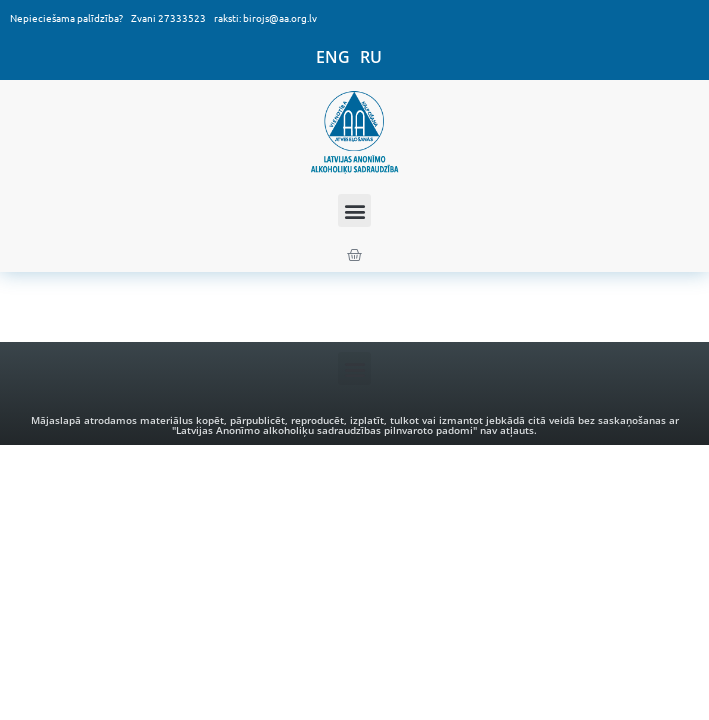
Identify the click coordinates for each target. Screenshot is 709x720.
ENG (333, 57)
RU (371, 57)
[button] (354, 210)
